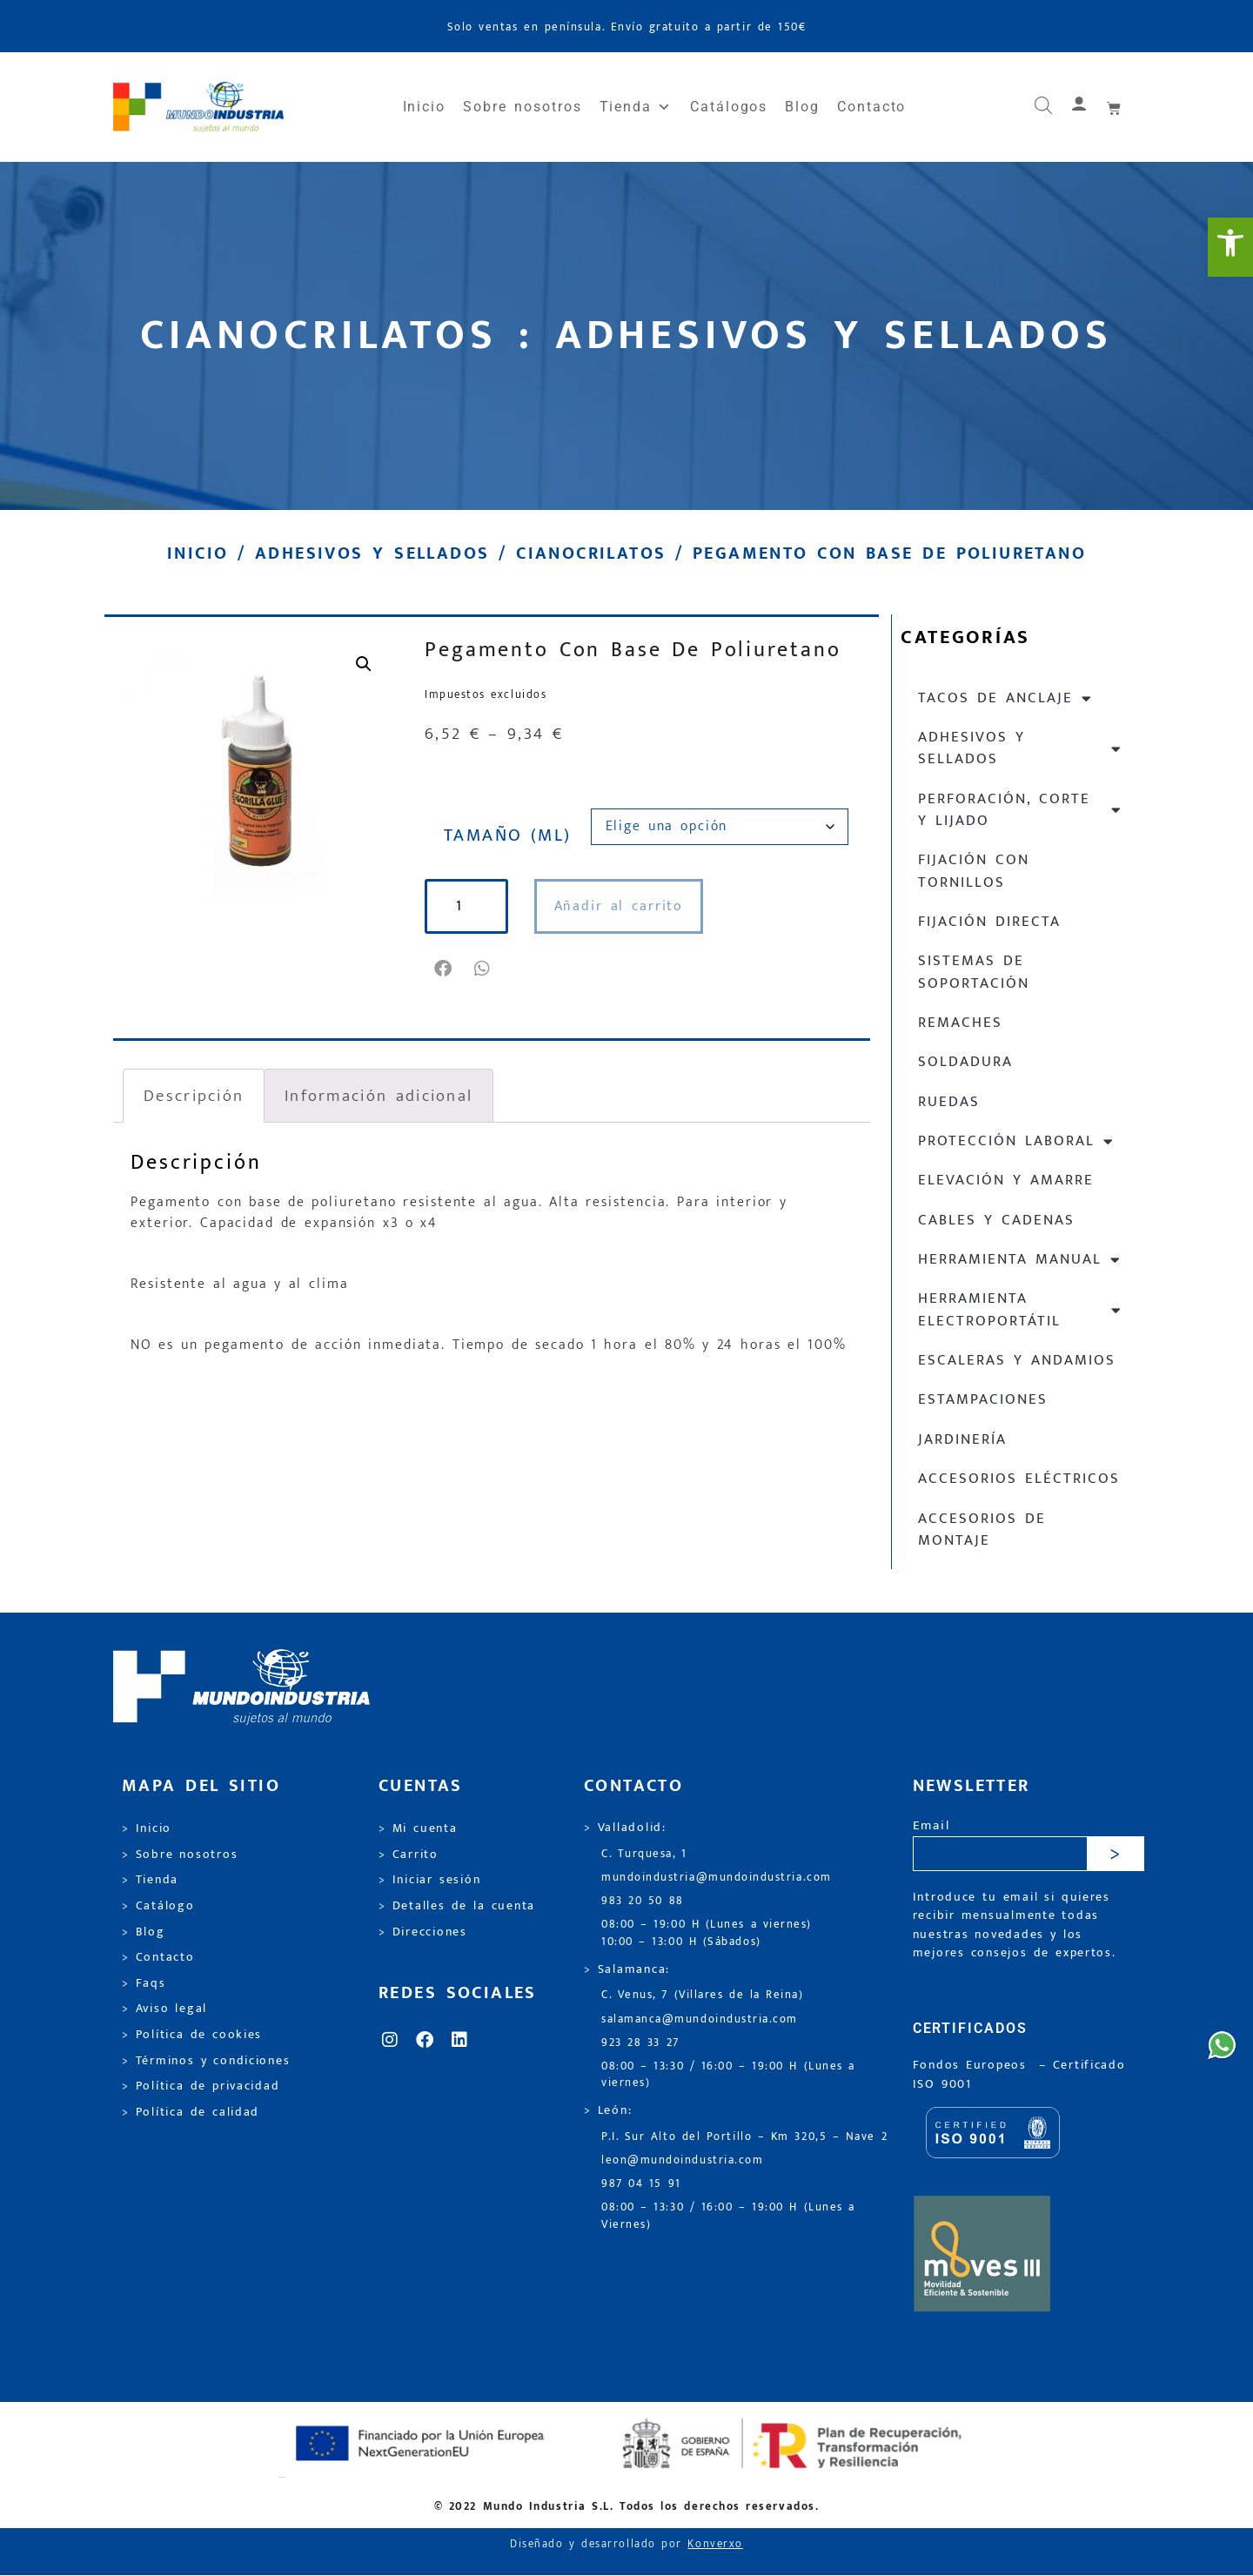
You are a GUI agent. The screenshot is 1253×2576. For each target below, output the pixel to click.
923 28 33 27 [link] (640, 2043)
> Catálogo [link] (158, 1905)
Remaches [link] (960, 1022)
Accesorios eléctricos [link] (1019, 1478)
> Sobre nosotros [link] (180, 1854)
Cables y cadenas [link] (996, 1220)
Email (931, 1826)
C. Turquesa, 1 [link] (644, 1854)
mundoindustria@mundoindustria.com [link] (716, 1877)
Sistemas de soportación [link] (973, 972)
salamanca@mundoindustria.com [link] (699, 2019)
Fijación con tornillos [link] (973, 871)
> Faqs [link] (144, 1983)
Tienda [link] (636, 107)
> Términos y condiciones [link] (206, 2060)
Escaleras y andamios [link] (1017, 1360)
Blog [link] (802, 106)
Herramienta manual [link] (1020, 1259)
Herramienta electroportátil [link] (1020, 1309)
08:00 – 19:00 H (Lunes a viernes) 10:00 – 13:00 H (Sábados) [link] (706, 1932)
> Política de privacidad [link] (200, 2086)
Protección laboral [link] (1016, 1141)
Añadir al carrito (619, 906)
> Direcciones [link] (423, 1932)
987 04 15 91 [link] (641, 2184)
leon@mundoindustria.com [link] (682, 2160)
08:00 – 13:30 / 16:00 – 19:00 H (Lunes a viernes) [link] (728, 2074)
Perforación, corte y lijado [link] (1020, 810)
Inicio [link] (424, 106)
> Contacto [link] (158, 1957)
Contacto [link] (871, 106)
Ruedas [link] (949, 1102)
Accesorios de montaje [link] (982, 1529)
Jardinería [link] (962, 1439)
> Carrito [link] (409, 1854)
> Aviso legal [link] (164, 2008)
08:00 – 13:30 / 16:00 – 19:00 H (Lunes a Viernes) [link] (728, 2215)
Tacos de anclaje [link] (1005, 698)
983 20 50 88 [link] (642, 1901)
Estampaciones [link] (983, 1399)
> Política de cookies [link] (192, 2034)
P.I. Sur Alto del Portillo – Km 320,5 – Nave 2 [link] (744, 2137)
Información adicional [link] (378, 1096)
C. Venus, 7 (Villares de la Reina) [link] (702, 1995)
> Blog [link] (143, 1932)
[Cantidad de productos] (466, 906)
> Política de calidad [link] (190, 2112)
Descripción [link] (194, 1096)
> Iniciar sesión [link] (429, 1879)
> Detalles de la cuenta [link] (457, 1905)
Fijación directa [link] (989, 921)
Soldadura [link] (965, 1062)
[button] (444, 968)
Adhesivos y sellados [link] (372, 553)
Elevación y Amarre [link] (1006, 1180)
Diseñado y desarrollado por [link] (626, 2544)
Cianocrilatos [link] (591, 553)
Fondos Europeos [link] (973, 2065)
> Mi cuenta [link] (418, 1828)
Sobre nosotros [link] (522, 106)
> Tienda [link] (150, 1879)
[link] (1230, 247)
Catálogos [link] (728, 106)
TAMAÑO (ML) (508, 835)
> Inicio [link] (146, 1828)
